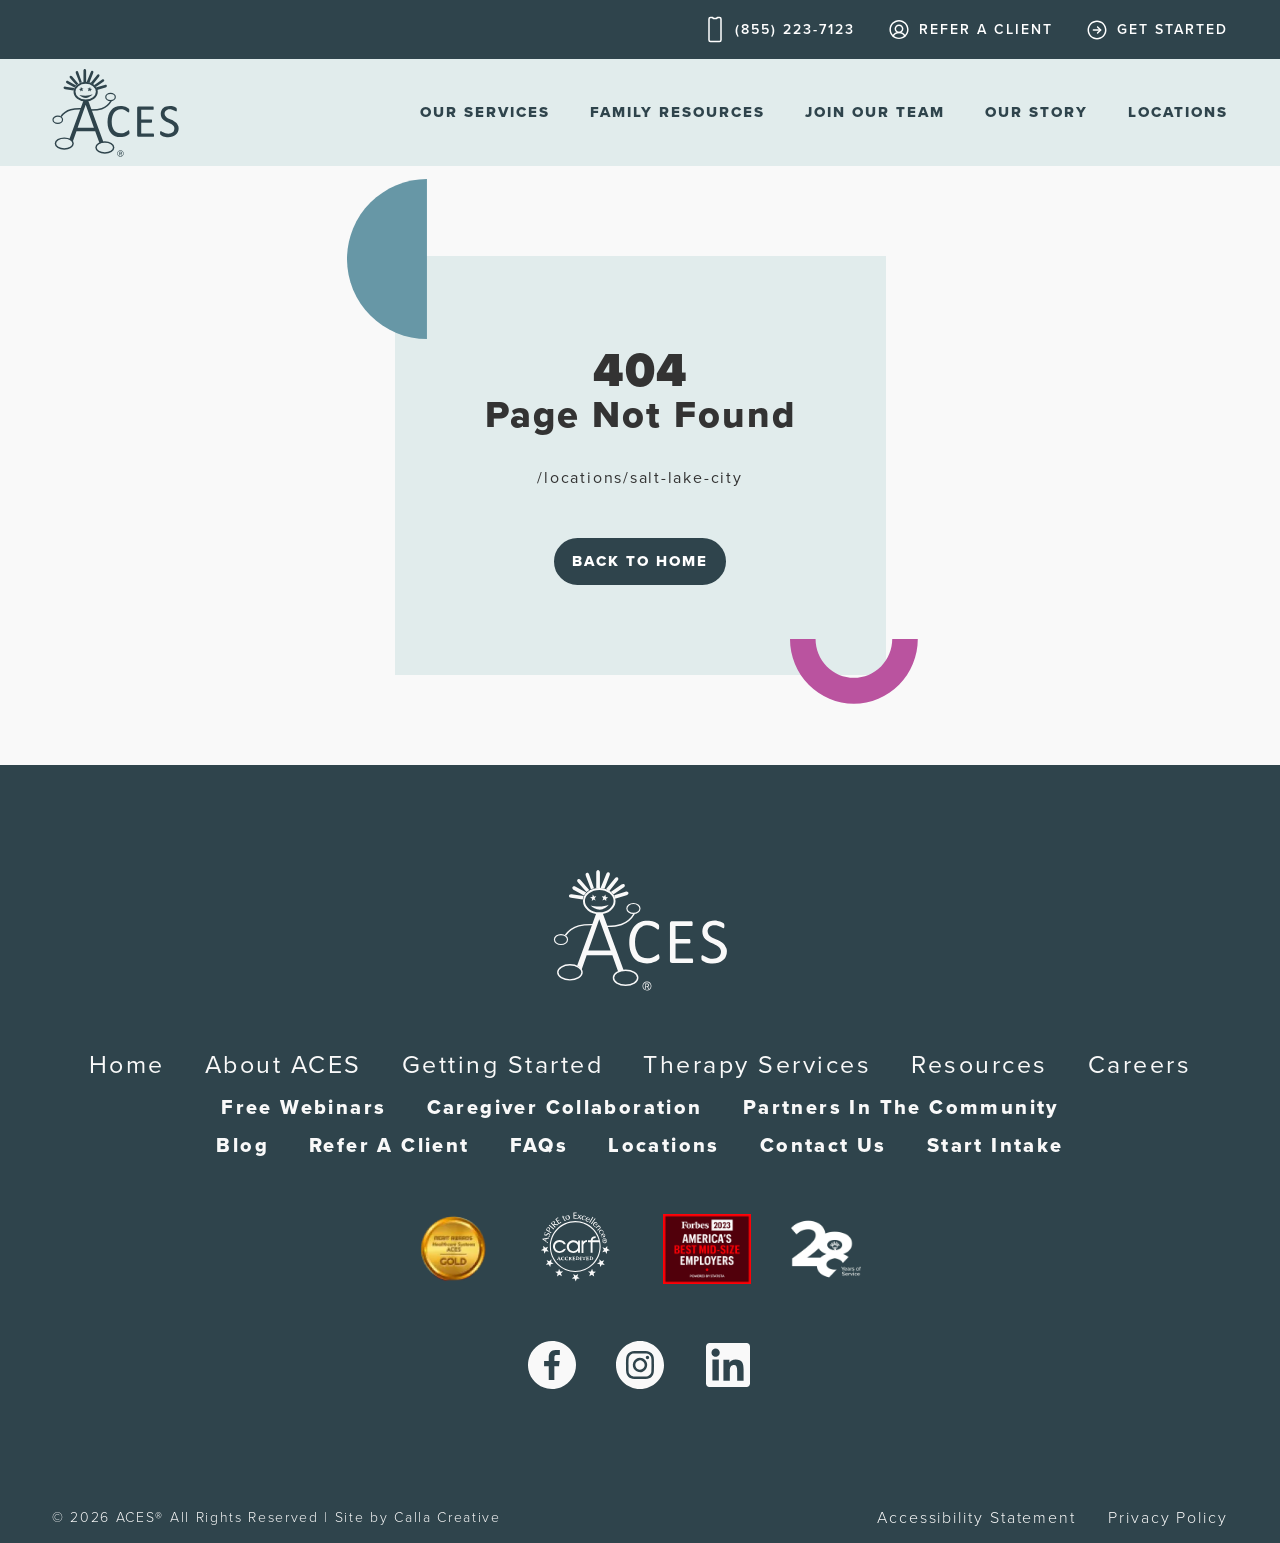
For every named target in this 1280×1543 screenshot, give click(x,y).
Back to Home (640, 561)
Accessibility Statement (976, 1518)
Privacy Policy (1168, 1518)
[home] (115, 112)
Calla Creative (447, 1517)
